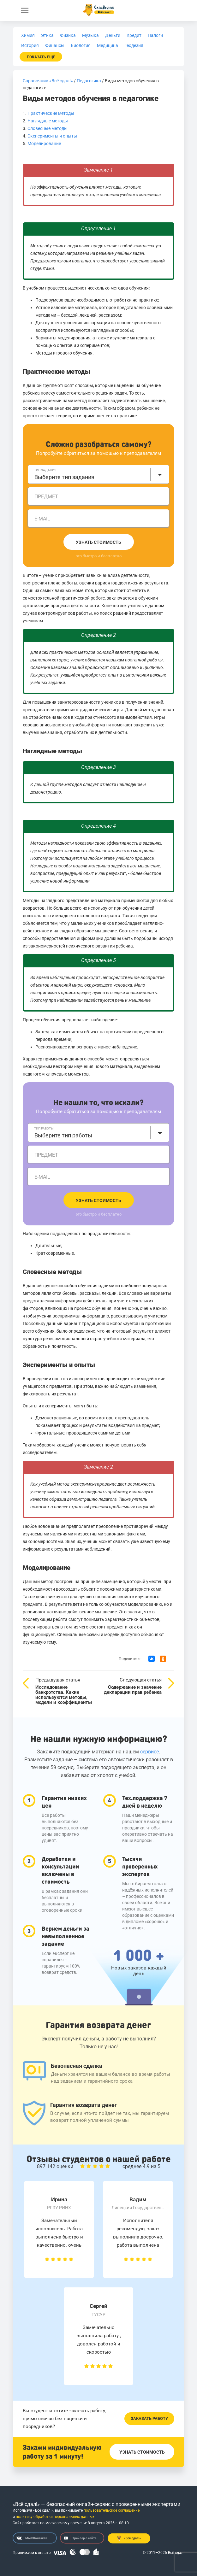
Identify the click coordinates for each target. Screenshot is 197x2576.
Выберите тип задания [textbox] (64, 477)
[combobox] (98, 474)
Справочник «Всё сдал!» (48, 80)
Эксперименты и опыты (52, 135)
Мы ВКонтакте (31, 2538)
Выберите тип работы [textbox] (63, 1135)
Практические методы (50, 113)
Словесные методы (47, 128)
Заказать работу (149, 2418)
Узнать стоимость (98, 542)
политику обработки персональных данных (55, 2516)
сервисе (149, 1752)
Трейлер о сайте (80, 2538)
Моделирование (44, 143)
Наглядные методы (47, 120)
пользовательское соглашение (112, 2510)
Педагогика (89, 80)
